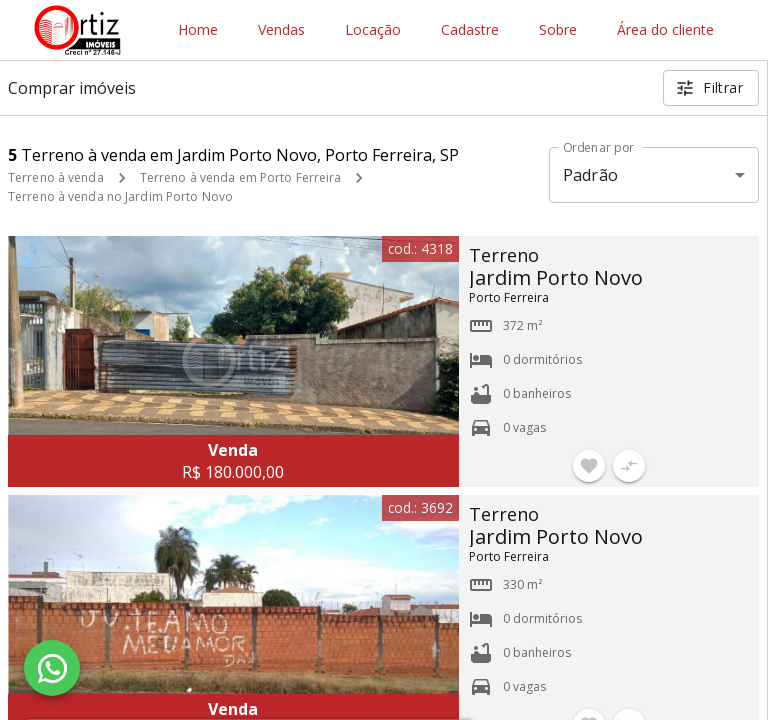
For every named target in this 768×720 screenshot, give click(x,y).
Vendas (281, 30)
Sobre (558, 30)
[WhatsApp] (52, 668)
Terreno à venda (56, 177)
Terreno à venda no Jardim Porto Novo (120, 196)
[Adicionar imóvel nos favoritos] (589, 466)
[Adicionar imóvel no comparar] (629, 466)
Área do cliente (665, 30)
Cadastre (470, 30)
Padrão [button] (590, 175)
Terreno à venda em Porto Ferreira (241, 177)
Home (198, 30)
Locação (373, 30)
